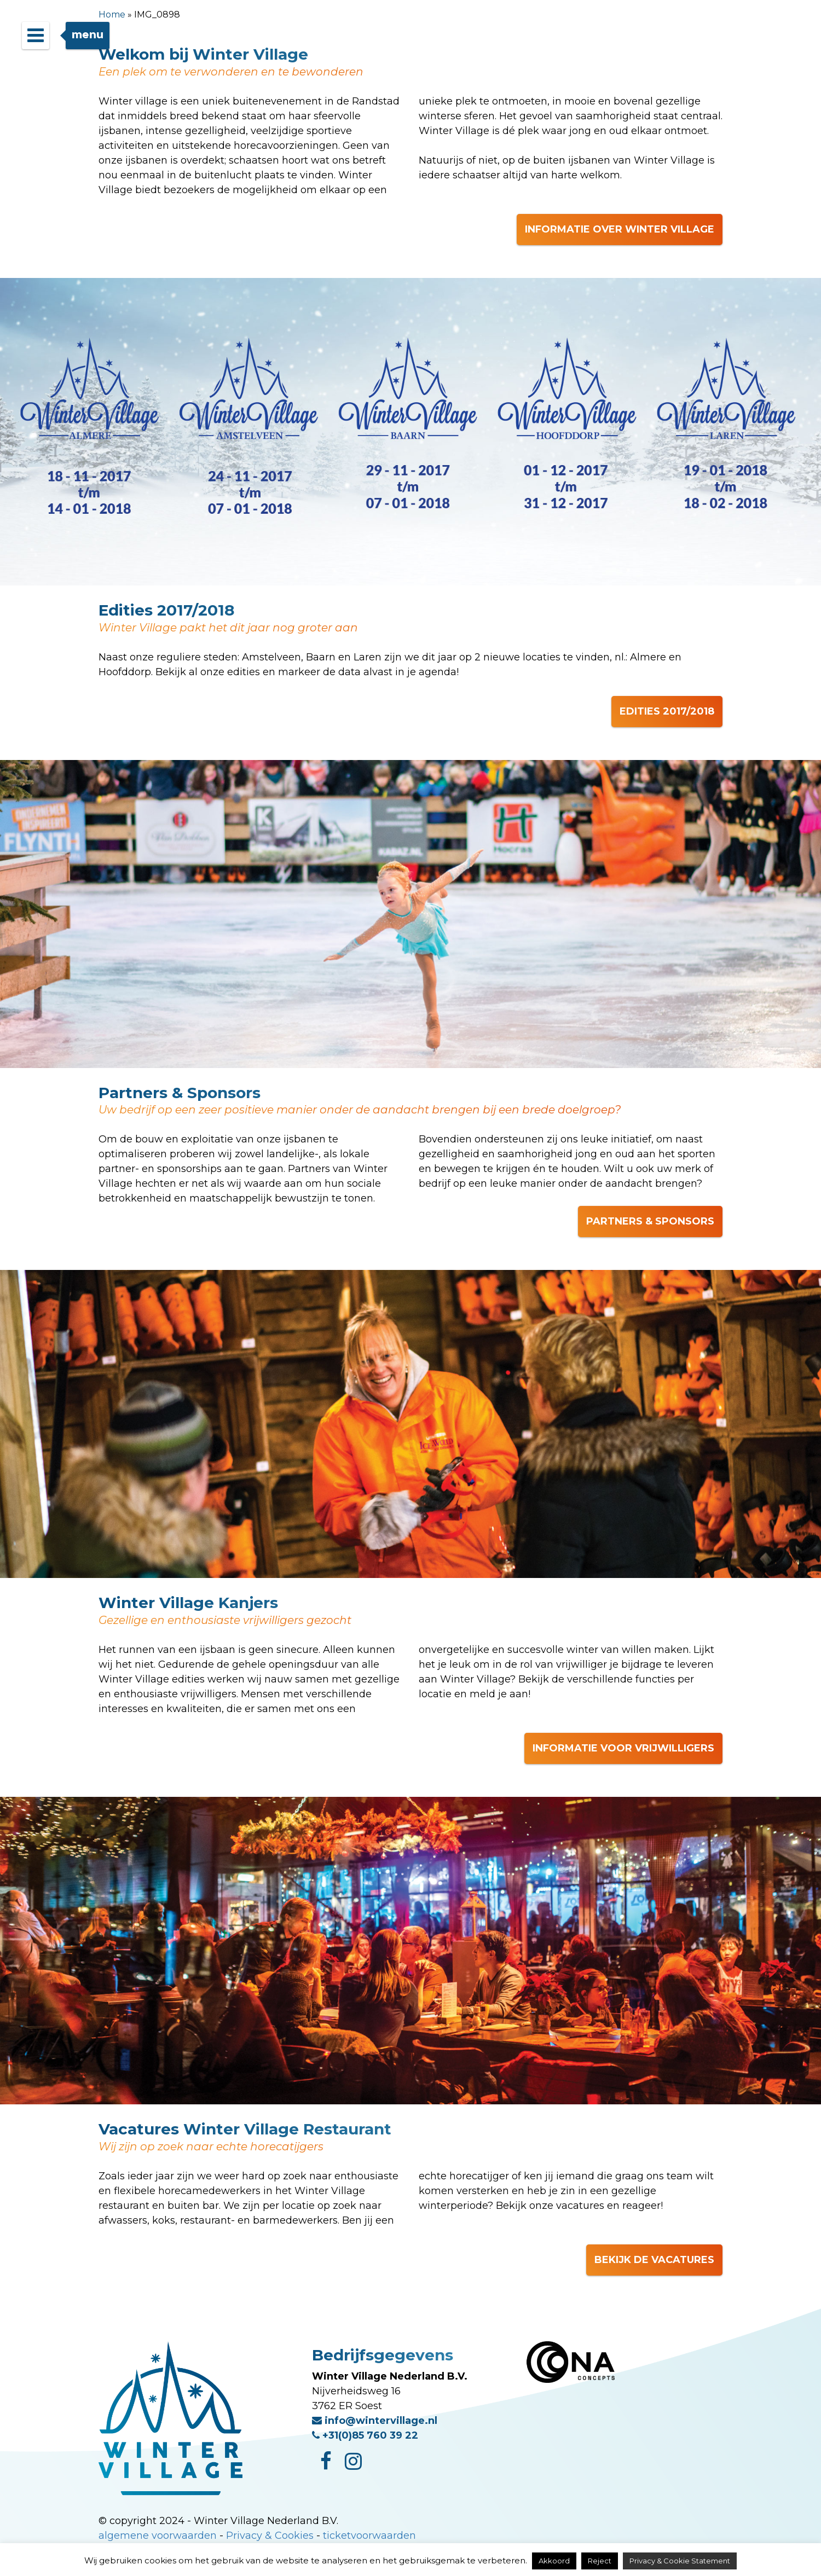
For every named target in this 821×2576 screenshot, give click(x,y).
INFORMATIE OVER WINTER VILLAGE (619, 229)
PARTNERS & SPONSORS (650, 1221)
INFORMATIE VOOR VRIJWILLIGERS (623, 1748)
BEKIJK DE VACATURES (654, 2260)
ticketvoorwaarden (369, 2535)
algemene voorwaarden (158, 2535)
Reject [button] (599, 2560)
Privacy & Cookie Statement (679, 2560)
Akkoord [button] (554, 2560)
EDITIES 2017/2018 (667, 711)
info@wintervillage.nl (374, 2421)
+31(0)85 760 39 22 (365, 2435)
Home (112, 14)
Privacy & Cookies (270, 2535)
